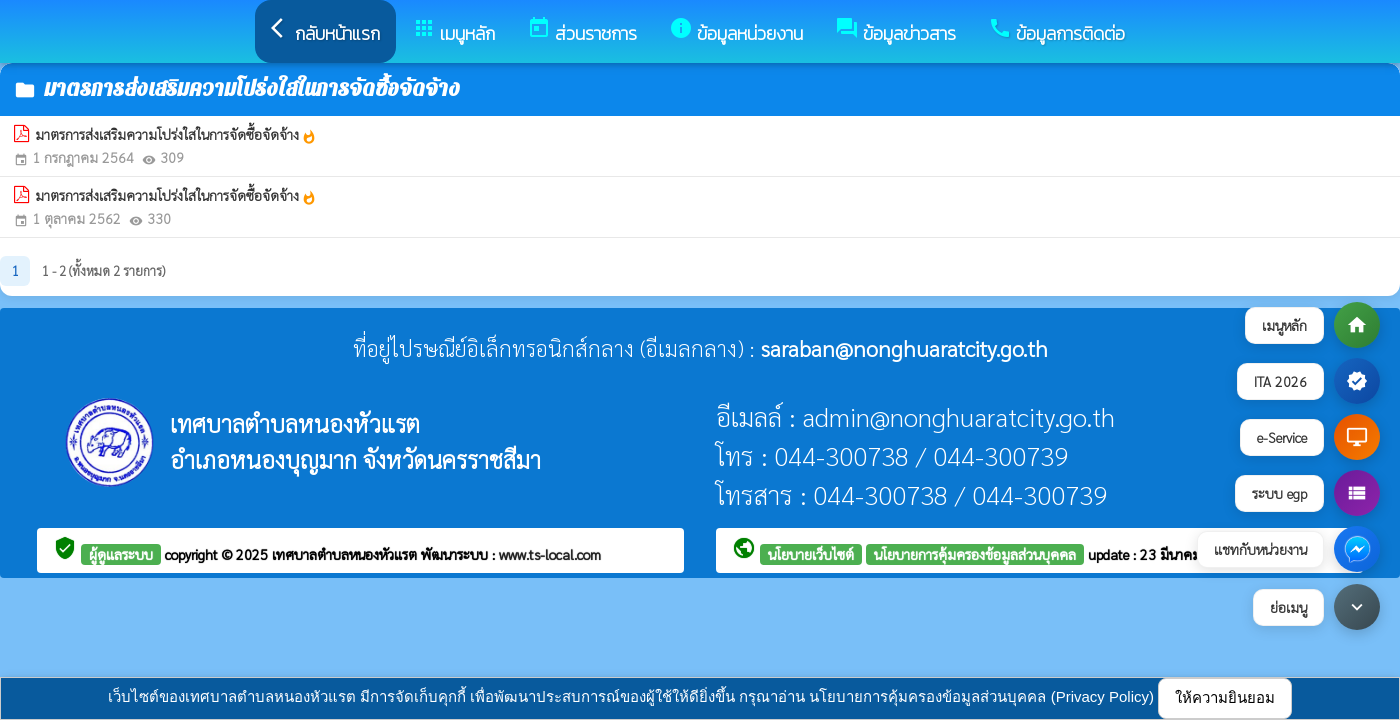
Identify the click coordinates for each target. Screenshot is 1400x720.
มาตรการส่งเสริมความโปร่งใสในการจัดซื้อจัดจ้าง (176, 135)
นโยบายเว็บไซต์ (811, 554)
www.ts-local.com (550, 554)
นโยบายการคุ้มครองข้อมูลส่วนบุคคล (975, 554)
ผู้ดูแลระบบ (121, 554)
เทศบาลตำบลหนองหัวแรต (346, 554)
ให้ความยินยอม (1225, 697)
